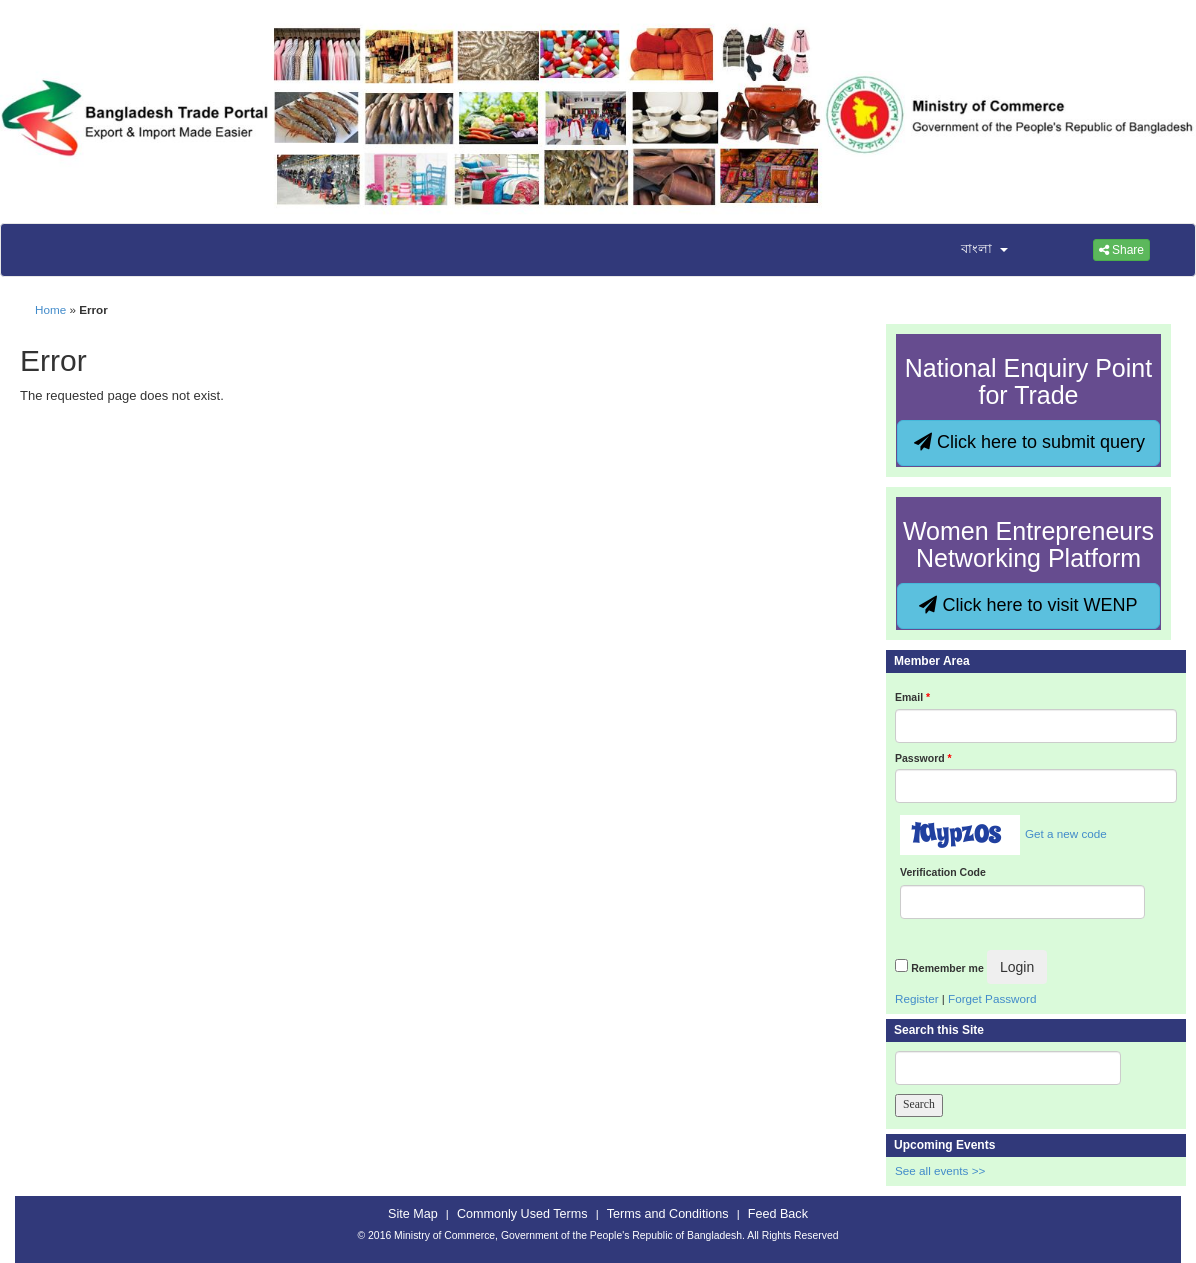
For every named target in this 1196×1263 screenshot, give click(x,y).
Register (917, 998)
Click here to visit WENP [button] (1028, 605)
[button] (972, 250)
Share (1121, 250)
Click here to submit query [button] (1029, 442)
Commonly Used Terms (522, 1214)
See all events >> (940, 1170)
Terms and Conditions (668, 1214)
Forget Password (992, 998)
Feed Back (778, 1214)
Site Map (413, 1214)
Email (912, 697)
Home (50, 309)
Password (923, 758)
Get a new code (1066, 833)
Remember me (947, 968)
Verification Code (943, 872)
